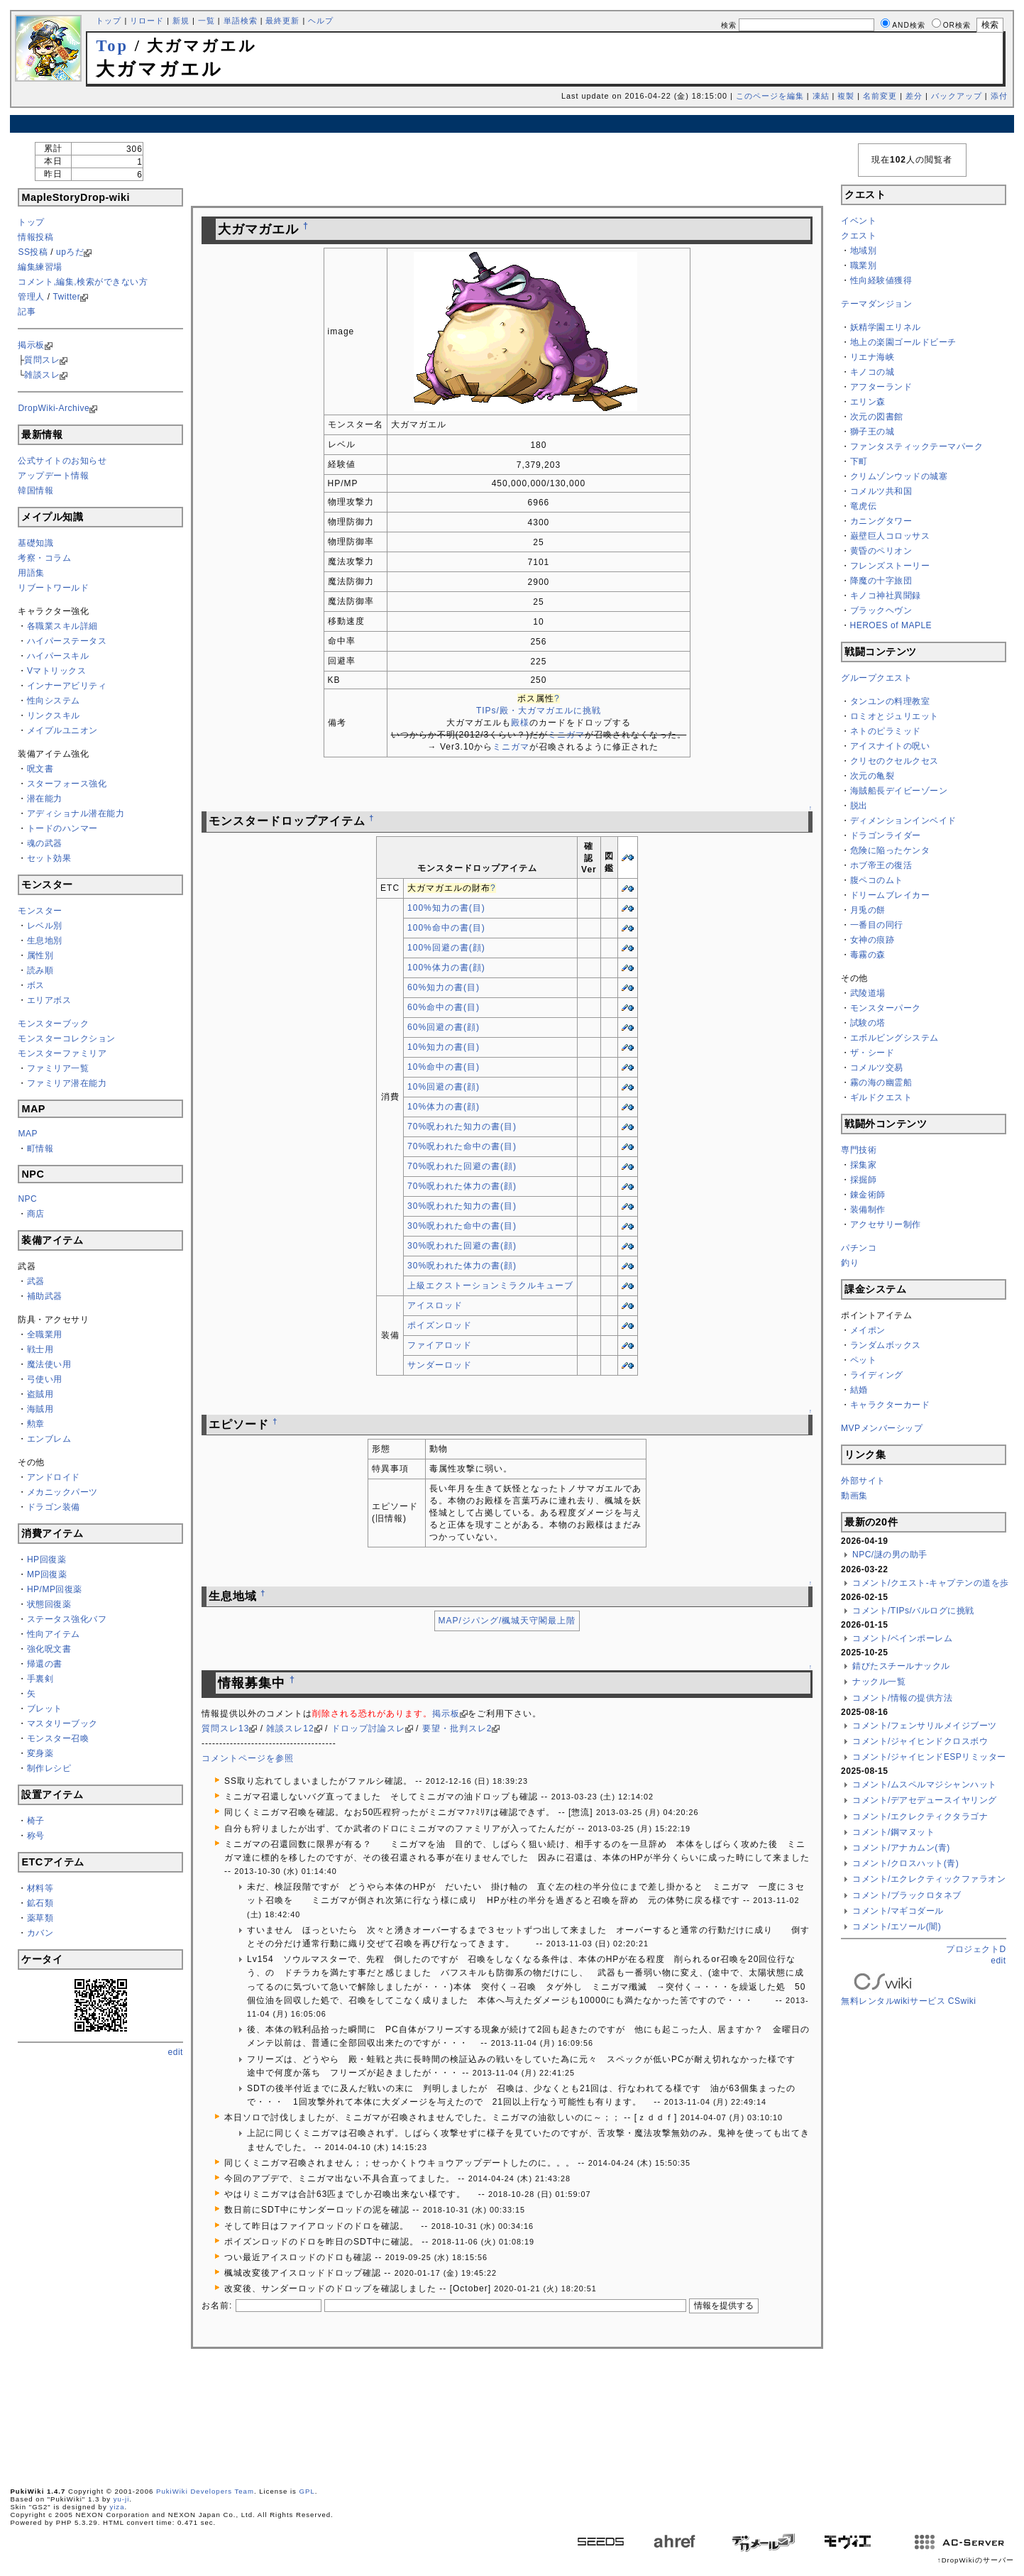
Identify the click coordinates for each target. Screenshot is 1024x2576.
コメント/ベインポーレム (902, 1638)
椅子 (36, 1821)
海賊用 (40, 1409)
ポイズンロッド (439, 1325)
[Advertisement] (512, 124)
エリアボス (49, 1000)
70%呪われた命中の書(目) (462, 1146)
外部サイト (863, 1481)
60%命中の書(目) (443, 1007)
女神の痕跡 (872, 940)
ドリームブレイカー (890, 895)
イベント (858, 221)
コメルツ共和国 (881, 491)
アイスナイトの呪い (890, 746)
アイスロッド (435, 1305)
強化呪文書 (49, 1649)
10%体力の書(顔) (443, 1107)
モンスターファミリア (62, 1053)
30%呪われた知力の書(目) (462, 1206)
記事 (26, 312)
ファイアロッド (439, 1345)
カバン (40, 1933)
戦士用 (40, 1349)
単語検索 (241, 20)
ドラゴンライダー (885, 835)
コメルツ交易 (876, 1068)
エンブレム (49, 1439)
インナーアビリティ (67, 686)
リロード (147, 20)
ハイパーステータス (67, 641)
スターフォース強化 (67, 784)
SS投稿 (33, 252)
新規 (180, 20)
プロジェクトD (976, 1949)
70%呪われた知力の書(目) (462, 1126)
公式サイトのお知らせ (62, 461)
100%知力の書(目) (446, 908)
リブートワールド (53, 588)
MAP (28, 1134)
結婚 (859, 1390)
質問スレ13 (225, 1728)
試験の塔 (868, 1023)
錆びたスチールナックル (901, 1666)
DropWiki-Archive (53, 408)
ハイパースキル (58, 656)
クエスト (858, 236)
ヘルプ (321, 20)
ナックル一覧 (878, 1682)
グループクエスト (876, 678)
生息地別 (44, 941)
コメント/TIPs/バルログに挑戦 (913, 1611)
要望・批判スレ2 (457, 1728)
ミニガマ (566, 735)
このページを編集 (770, 96)
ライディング (876, 1375)
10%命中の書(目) (443, 1067)
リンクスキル (53, 715)
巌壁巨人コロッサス (890, 536)
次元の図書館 (876, 417)
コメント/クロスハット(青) (905, 1863)
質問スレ (42, 360)
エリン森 (868, 402)
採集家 (863, 1165)
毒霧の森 (868, 955)
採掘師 (863, 1180)
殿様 (520, 723)
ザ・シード (872, 1053)
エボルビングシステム (894, 1038)
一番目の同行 (876, 925)
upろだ (70, 252)
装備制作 (868, 1210)
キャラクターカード (890, 1405)
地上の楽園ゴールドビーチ (903, 342)
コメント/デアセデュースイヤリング (924, 1800)
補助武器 (44, 1296)
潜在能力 (44, 799)
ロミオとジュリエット (894, 716)
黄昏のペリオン (881, 551)
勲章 (36, 1424)
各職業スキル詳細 (62, 626)
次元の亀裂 (872, 776)
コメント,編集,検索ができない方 (83, 282)
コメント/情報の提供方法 (902, 1698)
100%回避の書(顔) (446, 948)
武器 (36, 1281)
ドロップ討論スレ (368, 1728)
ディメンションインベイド (903, 821)
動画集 (854, 1496)
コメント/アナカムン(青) (901, 1848)
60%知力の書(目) (443, 987)
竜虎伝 (863, 506)
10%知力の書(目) (443, 1047)
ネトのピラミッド (885, 731)
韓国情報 (35, 490)
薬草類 (40, 1918)
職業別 (863, 265)
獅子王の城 (872, 432)
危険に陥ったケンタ (890, 850)
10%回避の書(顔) (443, 1087)
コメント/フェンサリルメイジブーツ (924, 1726)
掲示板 (31, 345)
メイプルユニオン (62, 730)
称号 (36, 1836)
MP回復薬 (47, 1574)
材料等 (40, 1888)
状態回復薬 (49, 1604)
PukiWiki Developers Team (205, 2491)
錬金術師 (868, 1195)
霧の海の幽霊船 (881, 1082)
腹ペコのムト (876, 880)
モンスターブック (53, 1024)
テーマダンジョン (876, 304)
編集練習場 (40, 267)
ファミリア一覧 (58, 1068)
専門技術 (858, 1150)
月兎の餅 (868, 910)
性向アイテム (53, 1634)
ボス (36, 985)
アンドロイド (53, 1477)
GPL (307, 2491)
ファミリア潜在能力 (67, 1083)
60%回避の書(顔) (443, 1027)
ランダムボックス (885, 1345)
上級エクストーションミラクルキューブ (490, 1285)
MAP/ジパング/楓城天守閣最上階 (507, 1621)
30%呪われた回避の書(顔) (462, 1246)
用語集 (31, 573)
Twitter (66, 297)
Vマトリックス (57, 671)
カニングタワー (881, 521)
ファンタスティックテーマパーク (917, 446)
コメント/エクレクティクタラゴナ (920, 1816)
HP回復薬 (46, 1559)
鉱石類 (40, 1903)
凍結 (821, 96)
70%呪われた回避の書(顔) (462, 1166)
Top (112, 46)
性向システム (53, 701)
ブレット (44, 1709)
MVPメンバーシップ (882, 1428)
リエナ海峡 (872, 357)
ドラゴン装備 (53, 1507)
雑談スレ (42, 375)
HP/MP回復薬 (54, 1589)
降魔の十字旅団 (881, 581)
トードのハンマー (62, 828)
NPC (27, 1199)
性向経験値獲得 (881, 280)
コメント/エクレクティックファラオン (929, 1879)
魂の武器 (44, 843)
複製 (845, 96)
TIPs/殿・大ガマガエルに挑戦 (538, 711)
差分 (914, 96)
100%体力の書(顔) (446, 967)
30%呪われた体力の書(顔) (462, 1266)
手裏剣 (40, 1679)
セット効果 (49, 858)
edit (175, 2052)
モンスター (40, 911)
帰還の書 (44, 1664)
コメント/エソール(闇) (896, 1926)
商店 (36, 1214)
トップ (108, 20)
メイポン (868, 1330)
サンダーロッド (439, 1365)
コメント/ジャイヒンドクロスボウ (920, 1741)
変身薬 (40, 1753)
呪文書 (40, 769)
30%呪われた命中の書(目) (462, 1226)
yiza (116, 2507)
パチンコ (858, 1248)
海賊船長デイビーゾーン (899, 791)
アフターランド (881, 387)
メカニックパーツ (62, 1492)
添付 (999, 96)
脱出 (859, 806)
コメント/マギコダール (898, 1911)
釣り (850, 1263)
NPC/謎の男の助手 (889, 1555)
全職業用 (44, 1334)
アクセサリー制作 (885, 1224)
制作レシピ (49, 1768)
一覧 (206, 20)
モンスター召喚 (58, 1738)
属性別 (40, 955)
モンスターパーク (885, 1008)
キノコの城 (872, 372)
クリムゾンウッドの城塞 (899, 476)
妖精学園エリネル (885, 327)
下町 (859, 461)
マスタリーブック (62, 1723)
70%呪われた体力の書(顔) (462, 1186)
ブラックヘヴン (881, 610)
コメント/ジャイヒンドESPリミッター (929, 1757)
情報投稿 (35, 237)
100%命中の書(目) (446, 928)
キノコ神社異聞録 (885, 596)
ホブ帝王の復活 (881, 865)
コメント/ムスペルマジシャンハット (924, 1785)
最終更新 (282, 20)
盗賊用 (40, 1394)
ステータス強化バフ (67, 1619)
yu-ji (122, 2499)
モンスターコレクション (67, 1038)
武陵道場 (868, 993)
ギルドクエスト (881, 1097)
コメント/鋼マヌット (893, 1832)
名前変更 (880, 96)
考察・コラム (44, 558)
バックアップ (956, 96)
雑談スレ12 (290, 1728)
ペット (863, 1360)
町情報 (40, 1148)
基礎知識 (35, 543)
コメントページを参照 (248, 1758)
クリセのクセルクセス (894, 761)
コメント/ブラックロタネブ (907, 1895)
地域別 (863, 251)
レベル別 (44, 926)
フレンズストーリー (890, 566)
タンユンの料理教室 (890, 701)
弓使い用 (44, 1379)
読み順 (40, 970)
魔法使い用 (49, 1364)
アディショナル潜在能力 (76, 813)
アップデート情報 (53, 476)
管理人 (31, 297)
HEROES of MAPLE (891, 625)
